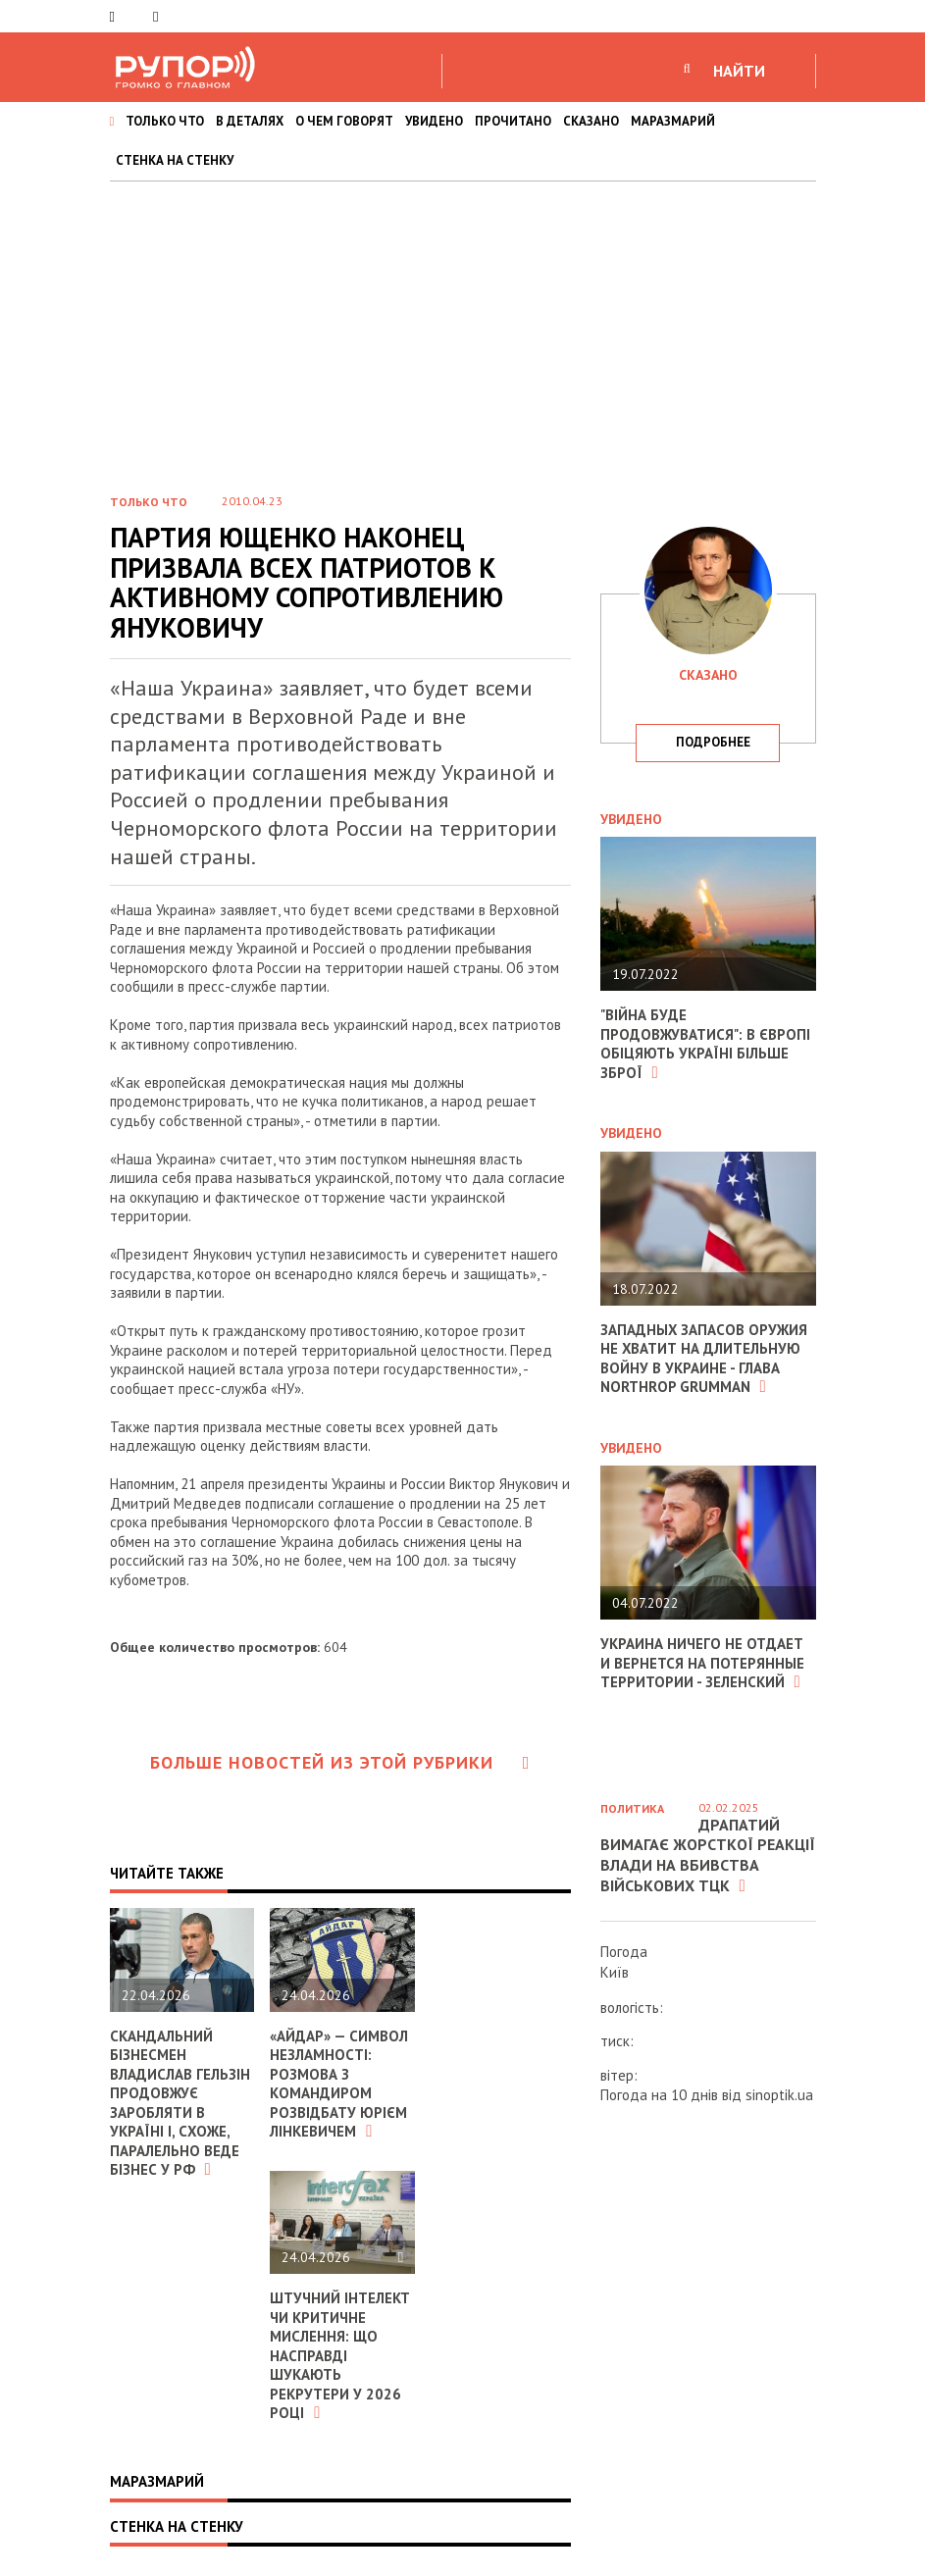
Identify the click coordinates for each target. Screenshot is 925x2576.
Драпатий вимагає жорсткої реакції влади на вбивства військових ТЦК (707, 1855)
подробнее (713, 742)
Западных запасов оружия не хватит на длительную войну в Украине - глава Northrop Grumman (704, 1358)
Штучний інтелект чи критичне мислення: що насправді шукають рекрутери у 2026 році (340, 2355)
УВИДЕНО (434, 121)
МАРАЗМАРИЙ (673, 121)
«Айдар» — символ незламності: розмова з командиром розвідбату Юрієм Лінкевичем (339, 2084)
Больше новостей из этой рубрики (340, 1762)
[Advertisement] (462, 328)
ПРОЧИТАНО (513, 121)
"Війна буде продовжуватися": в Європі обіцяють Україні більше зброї (705, 1043)
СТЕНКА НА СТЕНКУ (174, 160)
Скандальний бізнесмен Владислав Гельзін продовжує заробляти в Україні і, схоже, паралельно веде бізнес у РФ (180, 2103)
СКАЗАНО (591, 121)
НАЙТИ (739, 70)
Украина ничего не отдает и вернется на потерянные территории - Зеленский (702, 1662)
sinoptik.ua (779, 2095)
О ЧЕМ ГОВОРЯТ (344, 121)
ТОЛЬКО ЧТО (165, 121)
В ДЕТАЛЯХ (249, 121)
